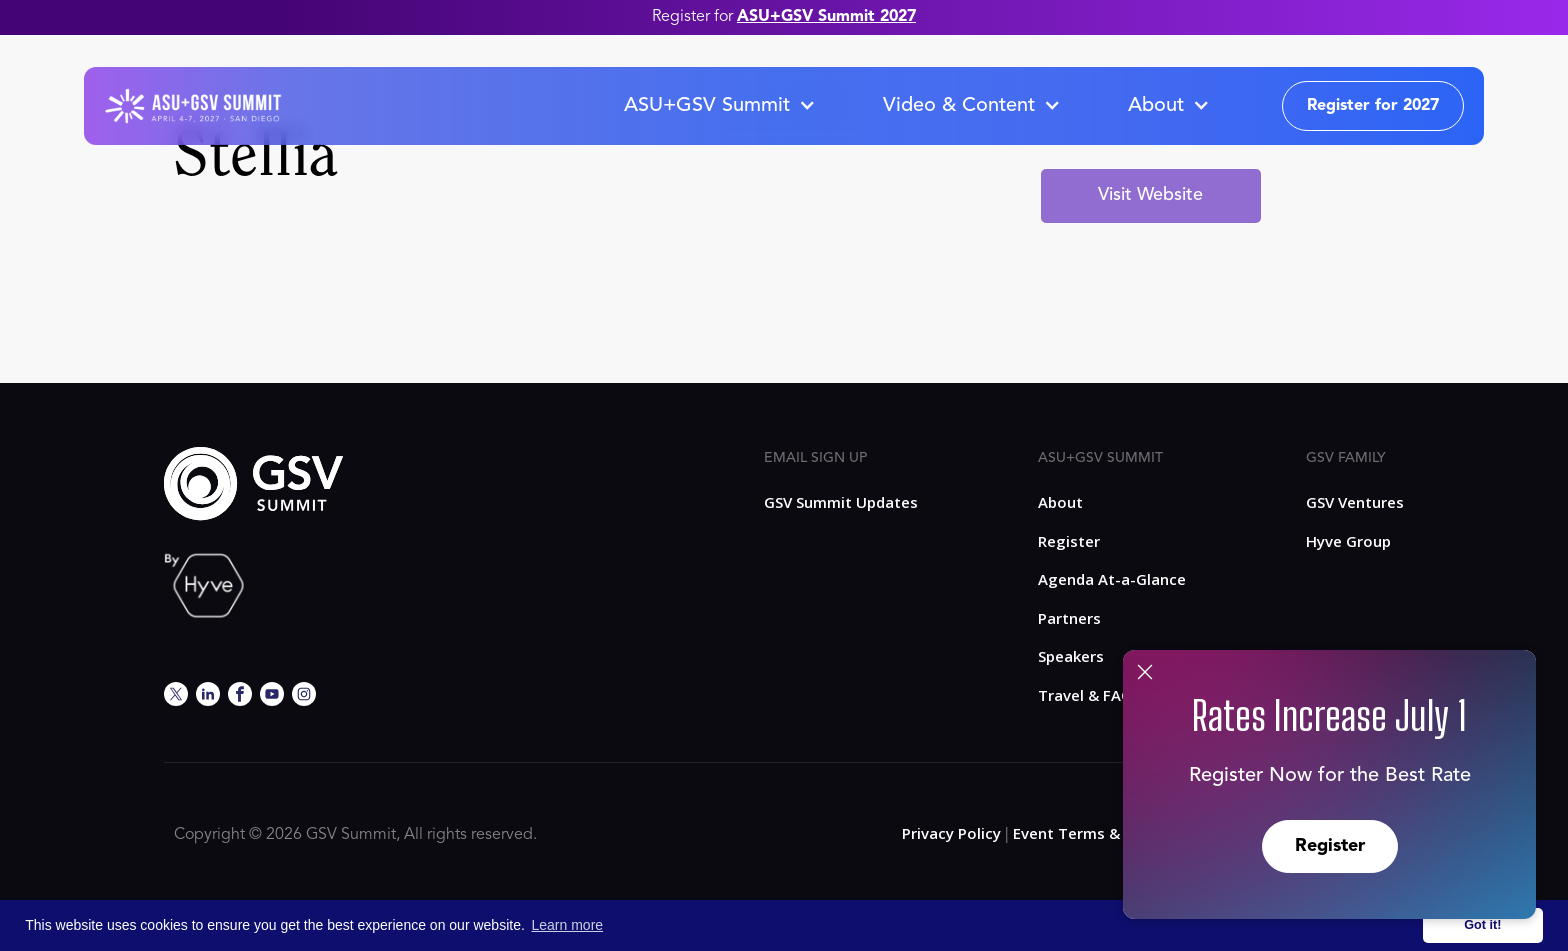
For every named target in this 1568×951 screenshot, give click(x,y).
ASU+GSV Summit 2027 (826, 17)
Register (1330, 846)
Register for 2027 (1373, 106)
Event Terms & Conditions (1108, 833)
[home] (193, 106)
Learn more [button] (568, 925)
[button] (719, 106)
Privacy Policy (951, 833)
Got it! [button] (1482, 925)
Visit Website (1150, 195)
